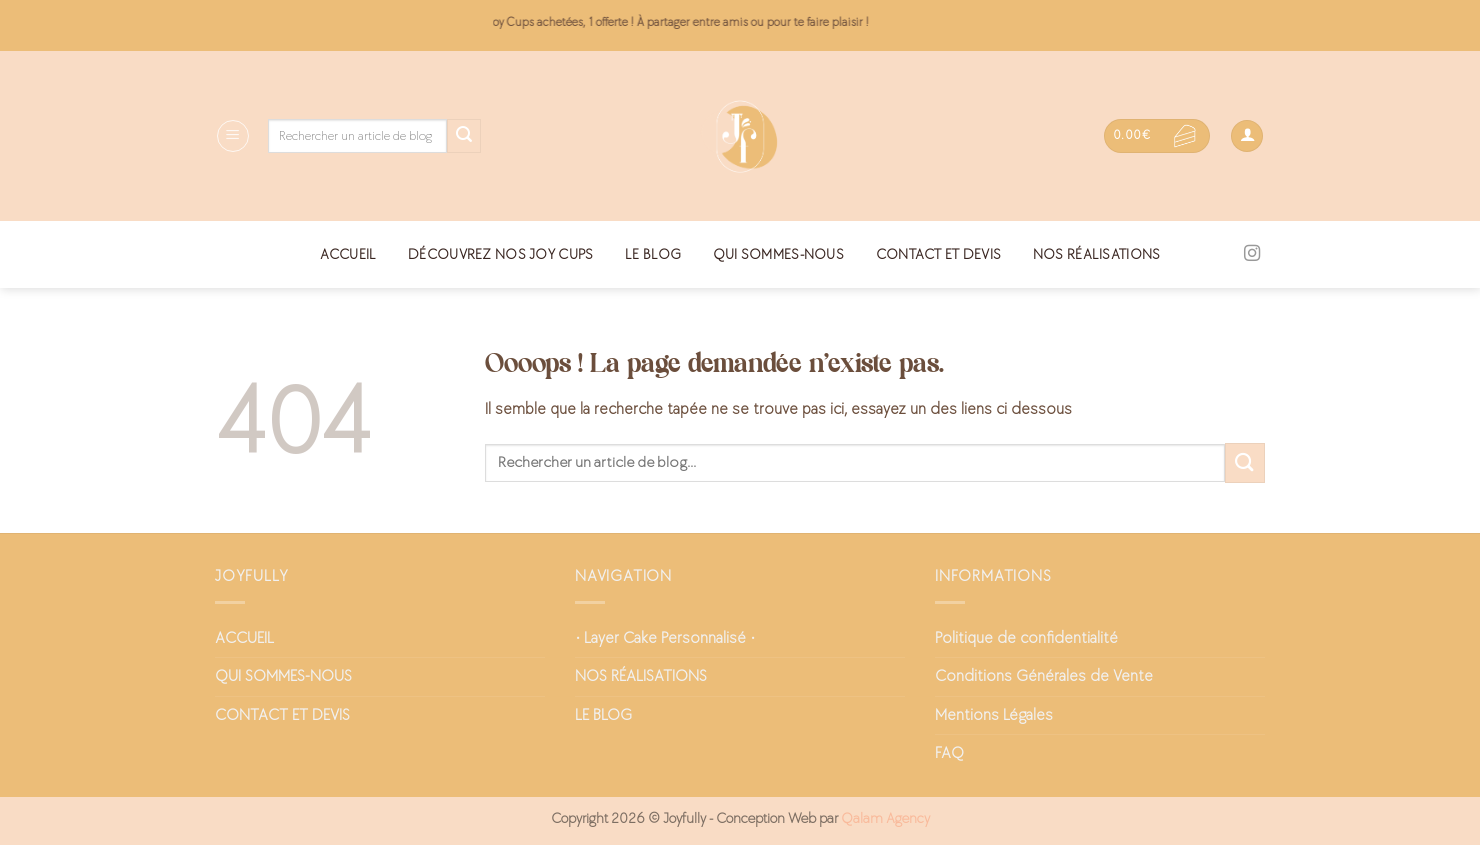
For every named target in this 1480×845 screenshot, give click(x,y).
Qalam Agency (885, 818)
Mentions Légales (994, 715)
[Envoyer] (464, 136)
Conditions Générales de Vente (1044, 676)
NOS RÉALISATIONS (1097, 254)
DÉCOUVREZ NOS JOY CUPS (500, 254)
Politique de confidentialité (1026, 638)
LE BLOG (653, 254)
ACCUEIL (348, 254)
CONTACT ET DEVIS (939, 254)
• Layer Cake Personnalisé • (665, 638)
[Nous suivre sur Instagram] (1252, 254)
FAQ (949, 753)
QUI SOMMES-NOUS (778, 254)
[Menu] (233, 136)
